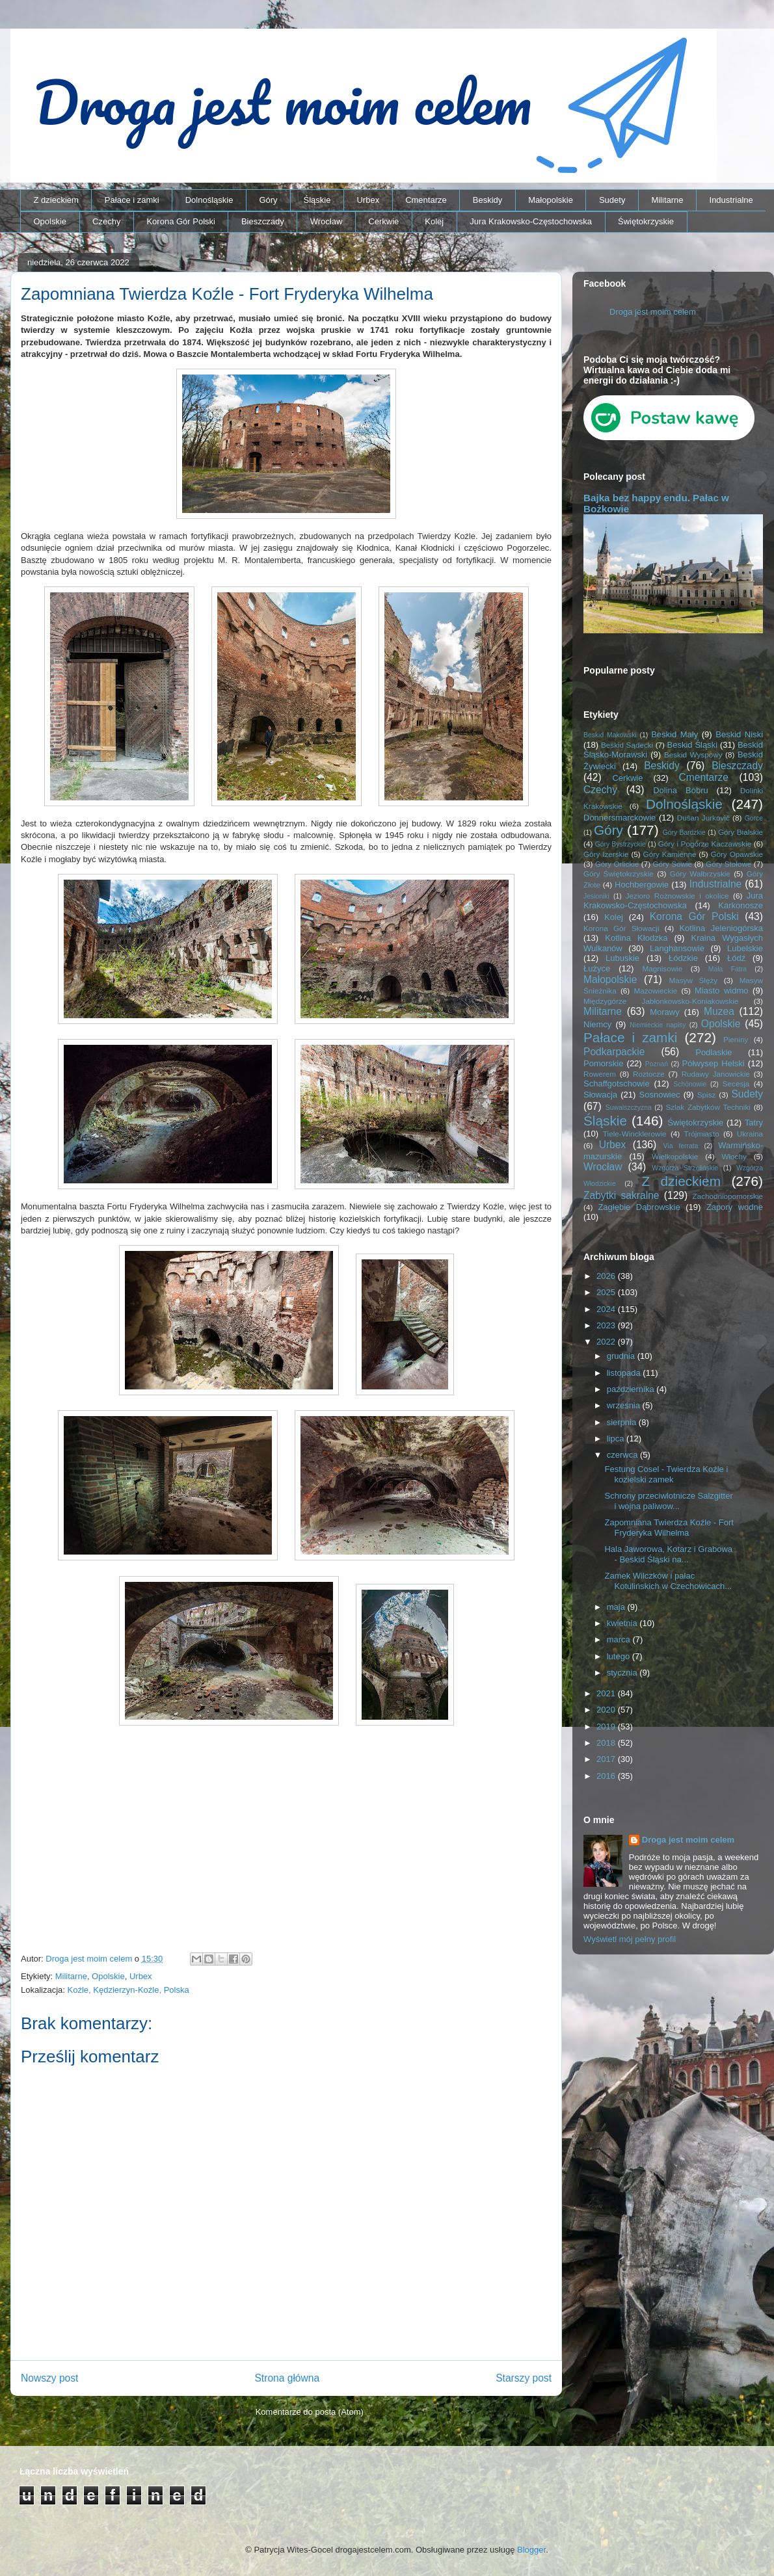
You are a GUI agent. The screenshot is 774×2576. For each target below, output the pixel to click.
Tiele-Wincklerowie (635, 1133)
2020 (607, 1710)
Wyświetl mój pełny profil (629, 1939)
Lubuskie (622, 958)
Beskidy (488, 200)
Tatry (754, 1122)
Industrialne (731, 200)
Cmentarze (426, 200)
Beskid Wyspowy (693, 754)
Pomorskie (603, 1063)
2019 (607, 1726)
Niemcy (597, 1024)
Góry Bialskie (740, 832)
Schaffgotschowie (616, 1083)
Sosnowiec (659, 1094)
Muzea (719, 1011)
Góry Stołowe (728, 864)
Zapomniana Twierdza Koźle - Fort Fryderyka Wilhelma (668, 1528)
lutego (619, 1656)
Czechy (106, 221)
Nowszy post (49, 2378)
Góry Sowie (672, 864)
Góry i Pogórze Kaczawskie (705, 843)
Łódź (736, 958)
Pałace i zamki (132, 200)
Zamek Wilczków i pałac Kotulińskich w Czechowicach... (668, 1581)
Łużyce (596, 968)
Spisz (706, 1094)
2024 (607, 1309)
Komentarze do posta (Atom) (310, 2412)
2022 (607, 1342)
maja (617, 1607)
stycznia (623, 1672)
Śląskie (317, 200)
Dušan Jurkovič (703, 817)
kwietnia (623, 1623)
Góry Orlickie (617, 864)
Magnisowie (662, 968)
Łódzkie (683, 958)
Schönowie (689, 1084)
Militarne (667, 200)
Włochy (733, 1156)
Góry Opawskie (736, 854)
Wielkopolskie (675, 1156)
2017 (607, 1759)
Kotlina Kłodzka (636, 938)
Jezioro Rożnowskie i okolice (677, 895)
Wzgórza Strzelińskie (685, 1168)
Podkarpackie (614, 1051)
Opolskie (50, 221)
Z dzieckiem (56, 200)
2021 (607, 1693)
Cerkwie (383, 221)
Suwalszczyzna (629, 1107)
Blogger (531, 2550)
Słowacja (600, 1094)
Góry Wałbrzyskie (700, 873)
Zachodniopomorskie (728, 1196)
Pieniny (735, 1039)
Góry (268, 200)
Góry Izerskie (605, 854)
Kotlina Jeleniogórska (721, 928)
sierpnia (623, 1422)
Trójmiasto (701, 1133)
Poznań (656, 1064)
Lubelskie (745, 948)
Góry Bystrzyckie (620, 844)
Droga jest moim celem (652, 312)
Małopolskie (550, 200)
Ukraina (750, 1133)
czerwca (623, 1455)
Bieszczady (262, 221)
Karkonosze (740, 905)
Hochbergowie (642, 884)
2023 (607, 1325)
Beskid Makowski (610, 735)
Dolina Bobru (680, 790)
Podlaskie (713, 1052)
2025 (607, 1292)
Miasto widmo (721, 990)
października (632, 1389)
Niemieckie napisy (658, 1025)
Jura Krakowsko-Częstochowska (531, 221)
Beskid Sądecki (627, 745)
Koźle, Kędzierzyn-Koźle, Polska (128, 1990)
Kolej (434, 221)
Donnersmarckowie (619, 817)
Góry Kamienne (670, 854)
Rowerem (599, 1074)
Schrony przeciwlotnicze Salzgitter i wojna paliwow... (668, 1501)
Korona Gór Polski (180, 221)
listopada (625, 1373)
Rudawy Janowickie (716, 1074)
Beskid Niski (739, 734)
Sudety (612, 200)
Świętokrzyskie (646, 221)
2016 (607, 1776)
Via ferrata (681, 1146)
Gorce (754, 818)
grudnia (622, 1356)
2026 (607, 1276)
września (625, 1405)
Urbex (367, 200)
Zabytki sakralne (621, 1195)
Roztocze (649, 1074)
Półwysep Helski (713, 1063)
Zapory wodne (734, 1207)
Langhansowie (677, 948)
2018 (607, 1743)
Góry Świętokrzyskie (618, 873)
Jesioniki (596, 896)
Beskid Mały (674, 734)
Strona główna (286, 2378)
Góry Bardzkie (684, 832)
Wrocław (326, 221)
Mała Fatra (727, 969)
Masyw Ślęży (693, 980)
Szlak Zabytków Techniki (707, 1107)
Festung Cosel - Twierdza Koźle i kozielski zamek (666, 1474)
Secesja (736, 1083)
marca (620, 1639)
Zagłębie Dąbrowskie (639, 1207)
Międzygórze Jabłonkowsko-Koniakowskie (660, 1001)
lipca (616, 1438)
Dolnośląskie (209, 200)
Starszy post (524, 2378)
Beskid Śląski (692, 745)
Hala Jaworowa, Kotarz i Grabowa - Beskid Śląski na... (668, 1554)
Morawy (665, 1012)
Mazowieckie (655, 990)
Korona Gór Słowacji (621, 928)
